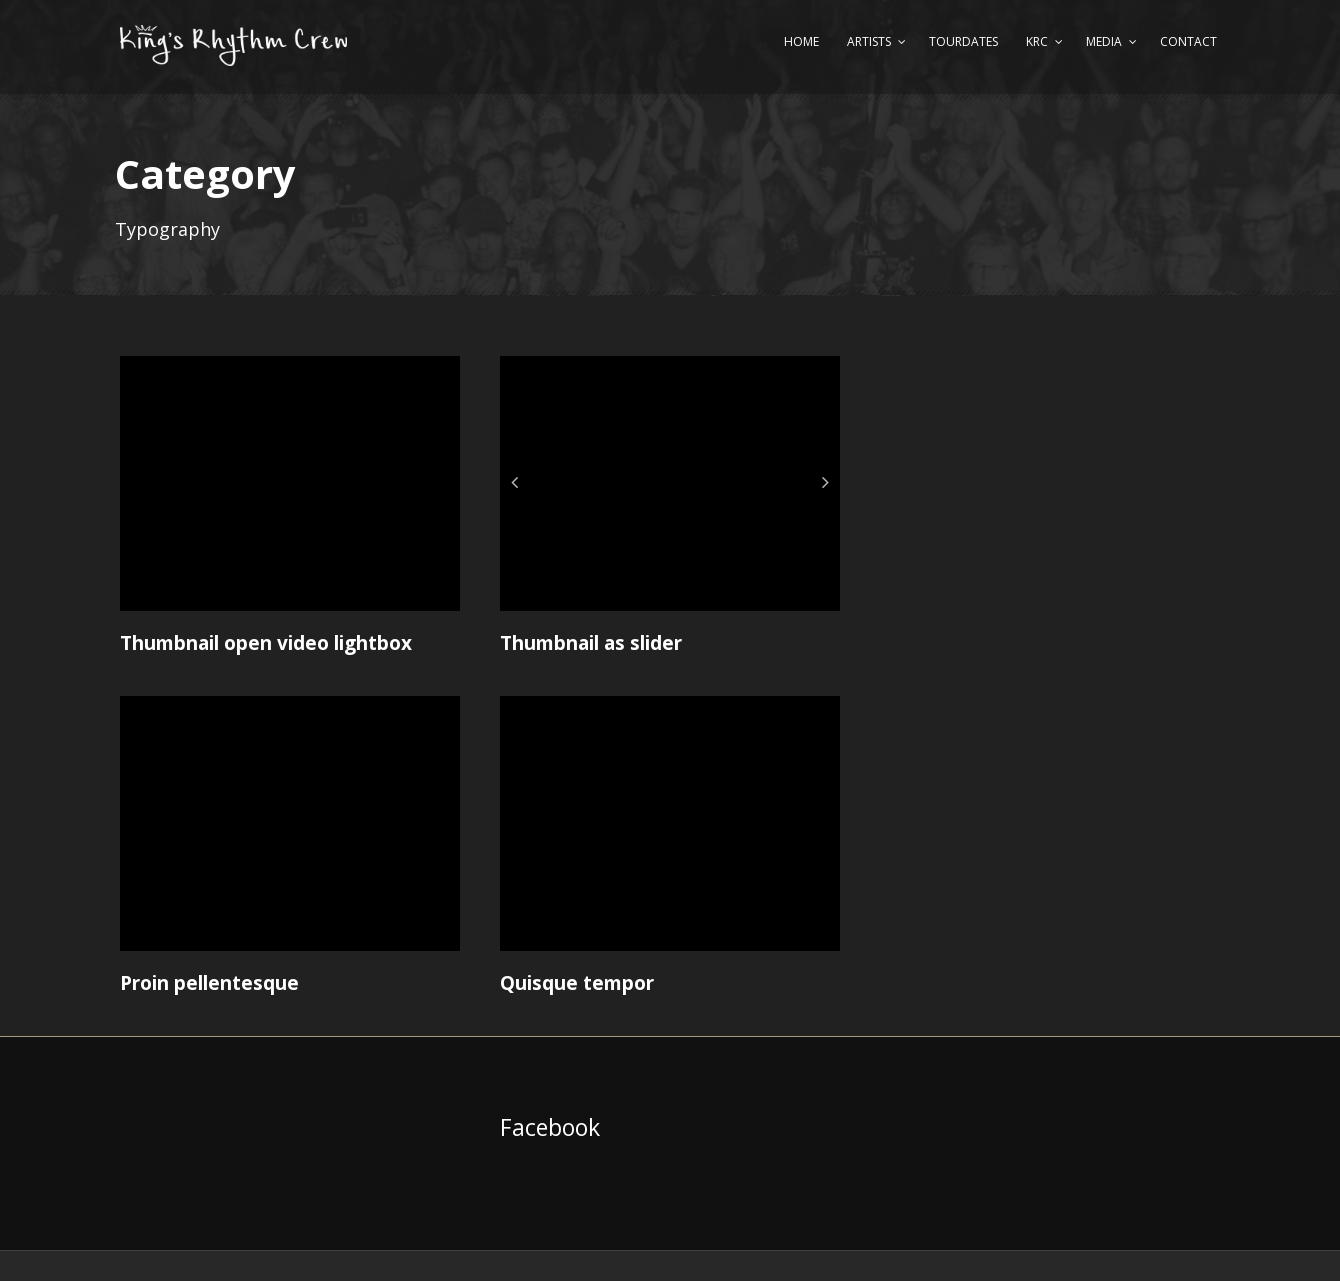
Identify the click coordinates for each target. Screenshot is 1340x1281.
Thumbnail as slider (591, 643)
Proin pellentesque (209, 983)
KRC (1037, 41)
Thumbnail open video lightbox (266, 643)
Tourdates (963, 41)
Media (1104, 41)
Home (801, 41)
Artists (869, 41)
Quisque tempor (577, 983)
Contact (1188, 41)
